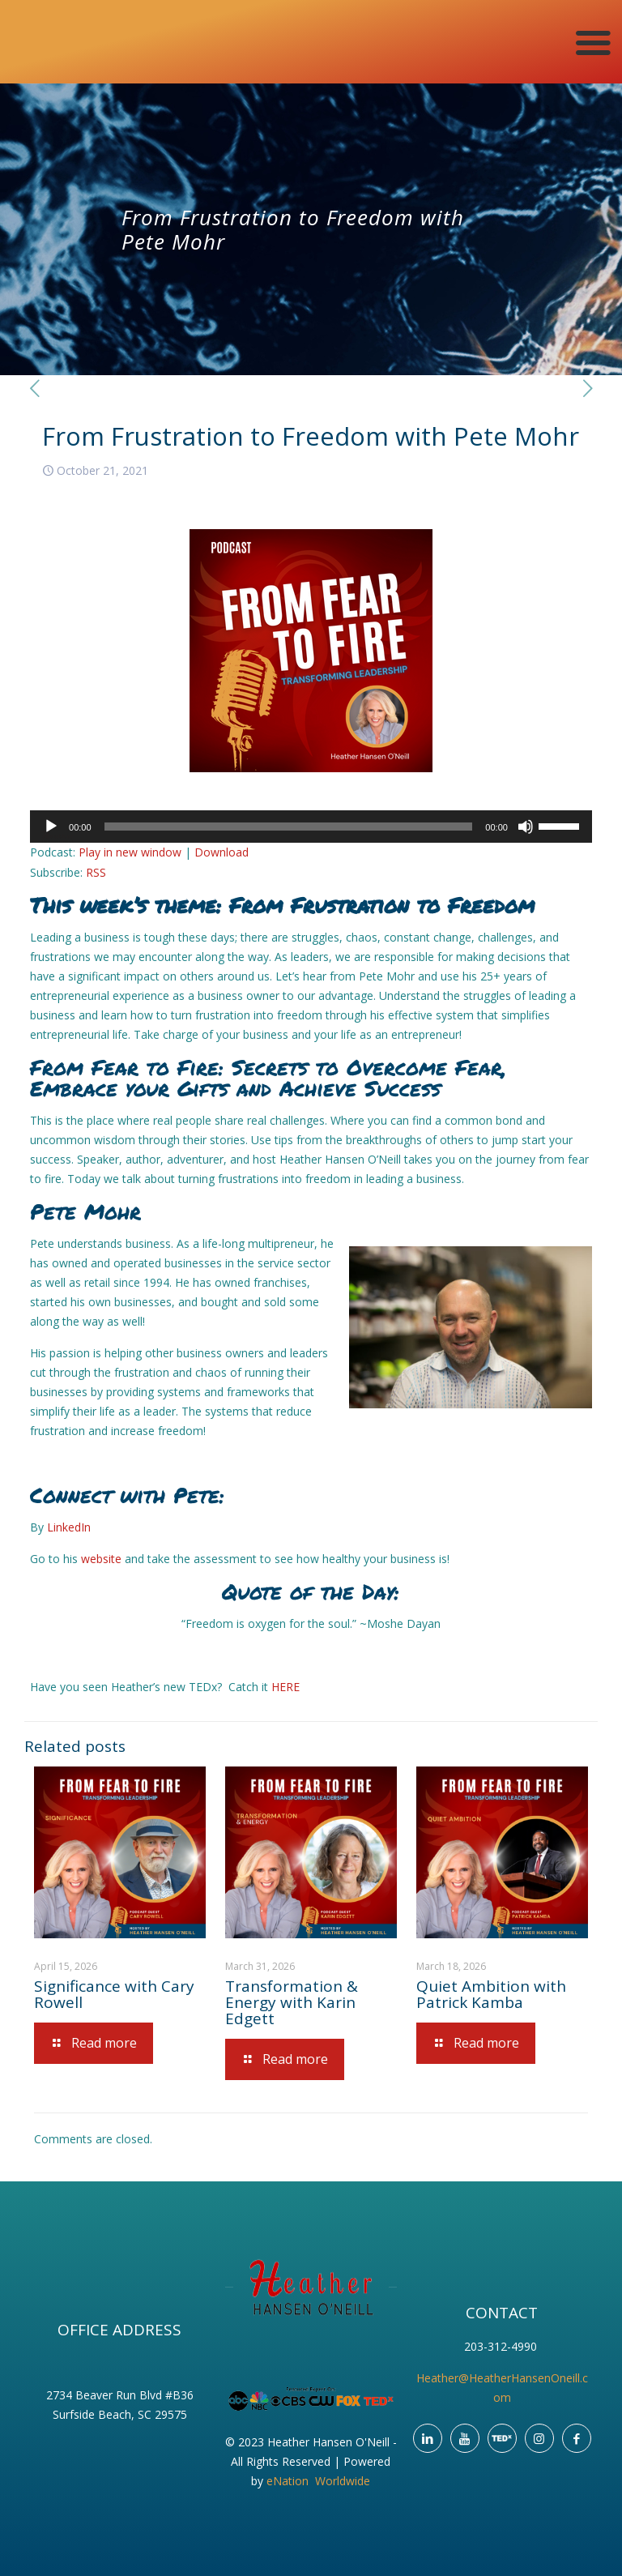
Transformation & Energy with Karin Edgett (291, 2002)
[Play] (51, 826)
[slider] (288, 826)
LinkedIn (69, 1527)
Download (221, 852)
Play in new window (130, 852)
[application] (311, 826)
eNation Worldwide (318, 2480)
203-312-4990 (502, 2346)
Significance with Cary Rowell (114, 1994)
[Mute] (526, 826)
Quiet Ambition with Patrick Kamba (491, 1994)
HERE (285, 1686)
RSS (96, 872)
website (101, 1558)
